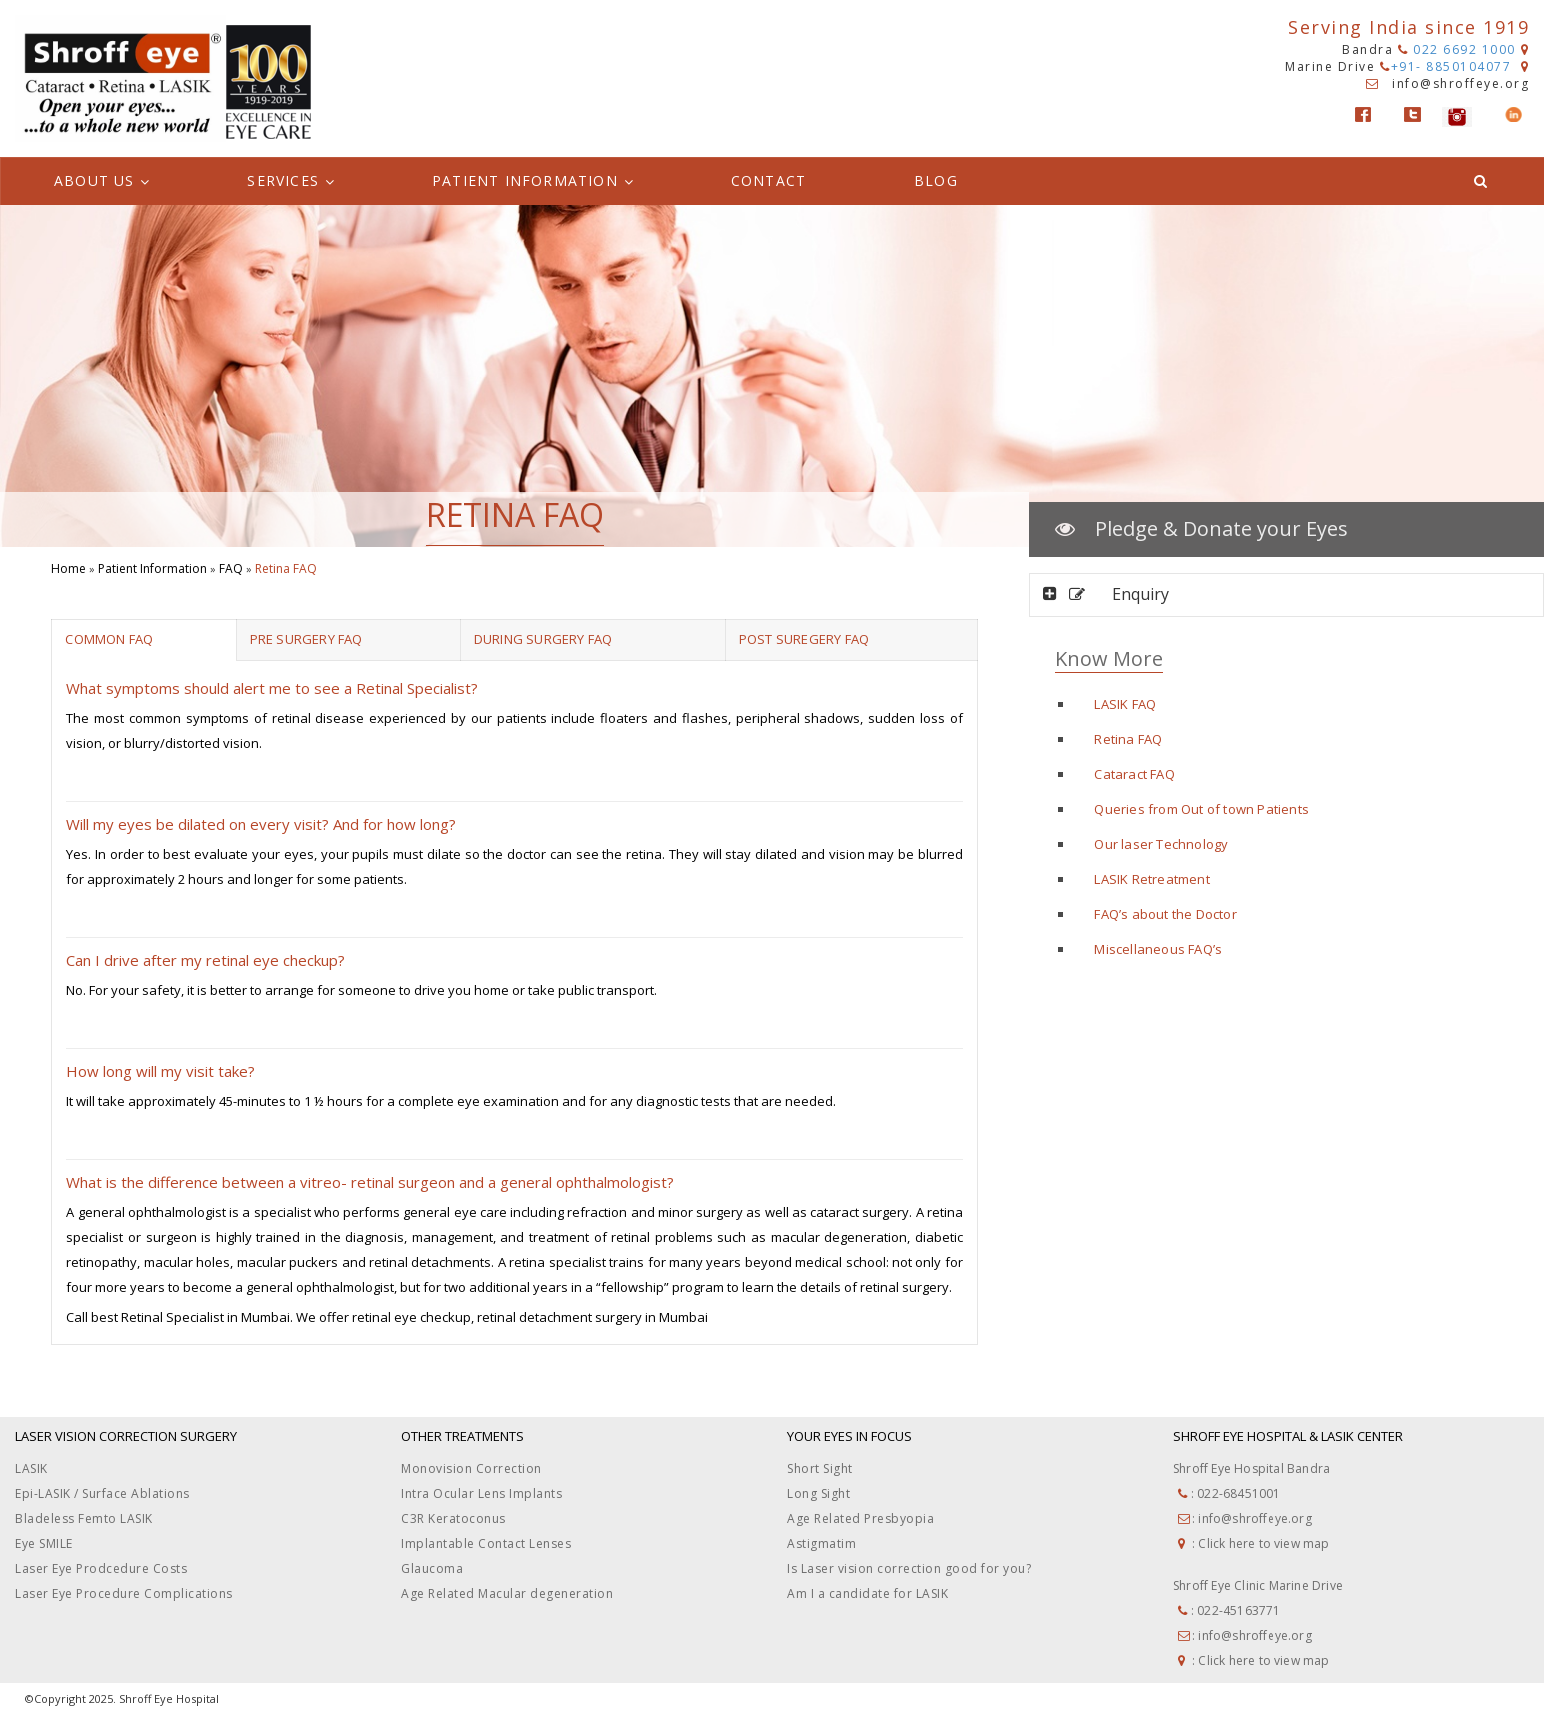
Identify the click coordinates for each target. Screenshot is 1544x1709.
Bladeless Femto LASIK (84, 1518)
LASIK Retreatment (1151, 879)
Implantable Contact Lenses (486, 1543)
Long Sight (818, 1493)
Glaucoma (432, 1568)
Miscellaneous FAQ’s (1158, 949)
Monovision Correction (471, 1468)
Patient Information (152, 568)
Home (68, 568)
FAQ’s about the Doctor (1165, 914)
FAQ (231, 568)
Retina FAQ (1128, 739)
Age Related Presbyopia (860, 1518)
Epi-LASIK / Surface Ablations (102, 1493)
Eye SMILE (44, 1543)
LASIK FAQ (1125, 704)
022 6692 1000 (1457, 49)
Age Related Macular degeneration (507, 1593)
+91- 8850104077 (1448, 66)
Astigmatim (821, 1543)
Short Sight (820, 1468)
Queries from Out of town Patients (1201, 809)
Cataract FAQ (1134, 774)
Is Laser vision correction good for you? (909, 1568)
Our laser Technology (1161, 844)
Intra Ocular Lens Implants (481, 1493)
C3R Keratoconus (453, 1518)
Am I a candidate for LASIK (867, 1593)
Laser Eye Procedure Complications (124, 1593)
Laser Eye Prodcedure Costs (101, 1568)
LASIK (31, 1468)
